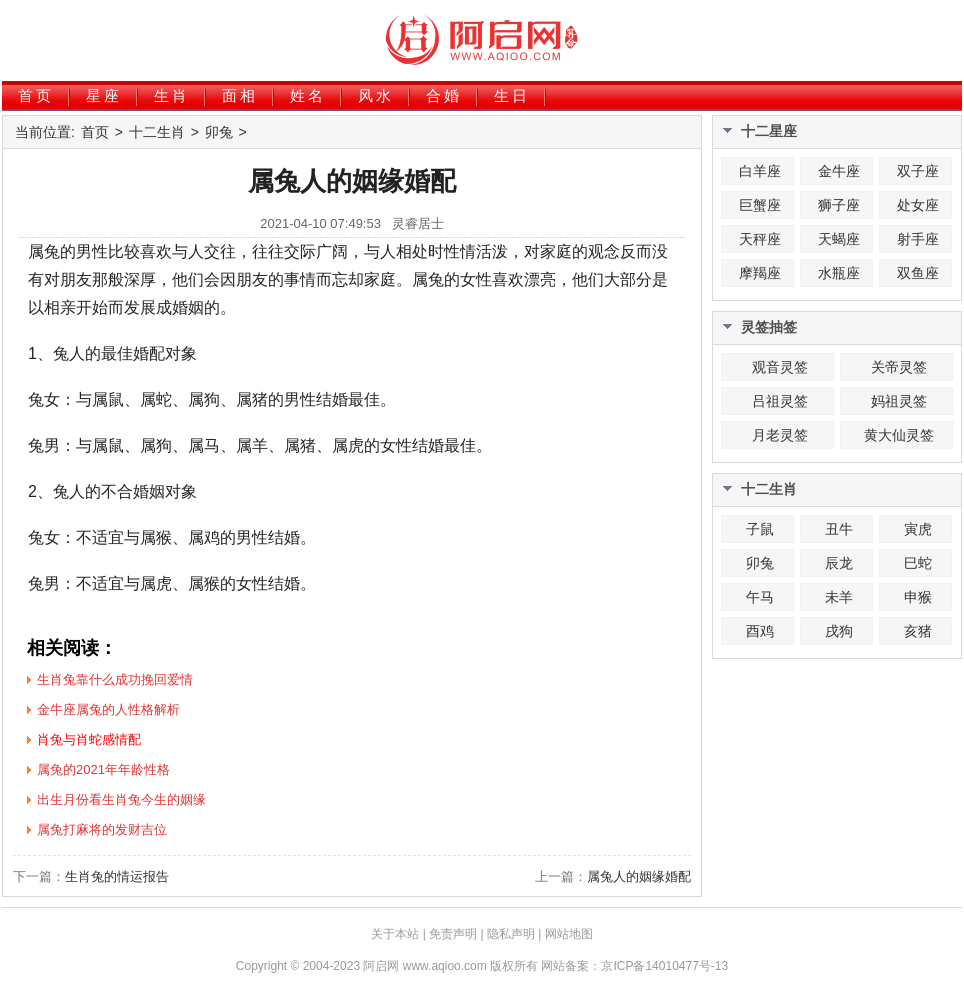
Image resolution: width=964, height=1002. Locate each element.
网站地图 (569, 934)
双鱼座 (918, 273)
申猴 (918, 597)
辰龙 (839, 563)
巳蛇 (918, 563)
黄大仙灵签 (899, 435)
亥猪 (918, 631)
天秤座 (760, 239)
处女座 (918, 205)
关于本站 (395, 934)
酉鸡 (760, 631)
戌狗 (839, 631)
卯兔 (219, 132)
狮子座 (839, 205)
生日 (512, 95)
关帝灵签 (899, 367)
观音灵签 (780, 367)
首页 (36, 95)
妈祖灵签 (899, 401)
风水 (376, 95)
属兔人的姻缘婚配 (639, 876)
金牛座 (839, 171)
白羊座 (760, 171)
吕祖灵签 (780, 401)
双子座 (918, 171)
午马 (760, 597)
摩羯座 (760, 273)
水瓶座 (839, 273)
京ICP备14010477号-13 (664, 966)
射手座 (918, 239)
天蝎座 (839, 239)
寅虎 (918, 529)
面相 (240, 95)
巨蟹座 (760, 205)
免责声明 (453, 934)
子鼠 (760, 529)
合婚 (444, 95)
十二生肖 (157, 132)
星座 (104, 95)
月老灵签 (780, 435)
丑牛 (839, 529)
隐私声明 (511, 934)
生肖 (172, 95)
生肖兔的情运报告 (117, 876)
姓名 (308, 95)
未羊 (839, 597)
